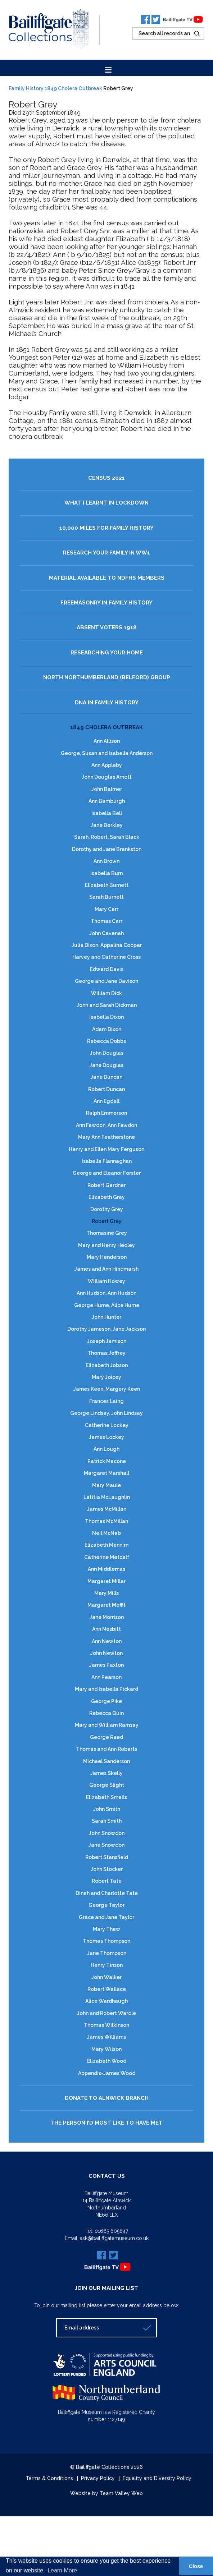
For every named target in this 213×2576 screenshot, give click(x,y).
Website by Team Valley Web (106, 2493)
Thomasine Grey (106, 1233)
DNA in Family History (107, 703)
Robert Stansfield (106, 1857)
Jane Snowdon (106, 1845)
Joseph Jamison (106, 1341)
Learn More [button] (62, 2570)
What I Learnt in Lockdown (106, 503)
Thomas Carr (106, 921)
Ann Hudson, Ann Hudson (106, 1293)
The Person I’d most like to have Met (106, 2123)
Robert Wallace (106, 1989)
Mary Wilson (106, 2049)
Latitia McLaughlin (106, 1497)
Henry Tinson (107, 1965)
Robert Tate (107, 1881)
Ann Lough (106, 1449)
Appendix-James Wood (106, 2073)
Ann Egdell (106, 1101)
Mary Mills (106, 1593)
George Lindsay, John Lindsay (106, 1413)
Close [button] (196, 2566)
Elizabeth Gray (107, 1197)
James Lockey (106, 1437)
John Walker (106, 1977)
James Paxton (106, 1665)
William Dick (106, 993)
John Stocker (107, 1869)
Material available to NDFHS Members (106, 578)
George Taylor (106, 1905)
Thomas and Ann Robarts (106, 1749)
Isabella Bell (106, 813)
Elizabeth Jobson (107, 1365)
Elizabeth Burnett (106, 885)
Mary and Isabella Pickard (106, 1689)
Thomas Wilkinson (106, 2025)
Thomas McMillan (106, 1521)
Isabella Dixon (106, 1017)
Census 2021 (106, 478)
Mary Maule (106, 1485)
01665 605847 (111, 2231)
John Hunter (106, 1317)
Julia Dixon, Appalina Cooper (107, 945)
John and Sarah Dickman (107, 1005)
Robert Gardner (106, 1185)
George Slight (106, 1785)
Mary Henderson (107, 1257)
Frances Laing (106, 1401)
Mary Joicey (106, 1377)
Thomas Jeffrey (106, 1353)
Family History (26, 88)
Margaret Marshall (106, 1473)
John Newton (106, 1653)
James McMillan (106, 1509)
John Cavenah (106, 933)
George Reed (106, 1737)
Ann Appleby (106, 765)
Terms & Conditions (49, 2478)
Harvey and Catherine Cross (106, 957)
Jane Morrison (107, 1617)
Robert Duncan (106, 1089)
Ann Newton (107, 1641)
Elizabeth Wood (106, 2061)
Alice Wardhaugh (106, 2001)
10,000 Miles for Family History (106, 528)
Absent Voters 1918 (107, 628)
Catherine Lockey (106, 1425)
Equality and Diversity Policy (157, 2478)
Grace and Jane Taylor (106, 1917)
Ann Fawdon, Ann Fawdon (106, 1125)
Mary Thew (106, 1929)
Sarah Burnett (106, 897)
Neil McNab (106, 1533)
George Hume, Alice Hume (106, 1305)
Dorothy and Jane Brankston (106, 849)
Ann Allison (107, 741)
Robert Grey (107, 1221)
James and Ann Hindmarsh (106, 1269)
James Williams (106, 2037)
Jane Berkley (107, 825)
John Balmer (106, 789)
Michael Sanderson (106, 1761)
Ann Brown (106, 861)
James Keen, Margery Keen (106, 1389)
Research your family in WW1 (106, 553)
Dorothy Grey (106, 1209)
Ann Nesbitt (106, 1629)
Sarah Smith (107, 1821)
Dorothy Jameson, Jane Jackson (106, 1329)
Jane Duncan (106, 1077)
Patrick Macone (106, 1461)
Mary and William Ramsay (107, 1725)
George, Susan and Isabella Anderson (107, 753)
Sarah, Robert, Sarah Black (106, 837)
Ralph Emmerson (106, 1113)
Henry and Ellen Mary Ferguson (106, 1149)
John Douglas (106, 1053)
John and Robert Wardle (106, 2013)
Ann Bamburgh (107, 801)
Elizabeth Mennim (106, 1545)
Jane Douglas (106, 1065)
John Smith (106, 1809)
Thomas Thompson (106, 1941)
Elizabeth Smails (106, 1797)
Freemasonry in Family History (106, 603)
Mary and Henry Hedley (106, 1245)
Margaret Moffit (106, 1605)
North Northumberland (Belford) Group (106, 678)
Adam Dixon (106, 1029)
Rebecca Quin (106, 1713)
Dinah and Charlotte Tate (107, 1893)
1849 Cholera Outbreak (73, 88)
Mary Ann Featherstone (106, 1137)
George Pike (106, 1701)
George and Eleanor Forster (107, 1173)
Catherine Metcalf (106, 1557)
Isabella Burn (106, 873)
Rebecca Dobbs (106, 1041)
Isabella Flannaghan (107, 1161)
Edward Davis (106, 969)
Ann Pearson (106, 1677)
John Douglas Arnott (107, 777)
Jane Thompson (106, 1953)
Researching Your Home (107, 653)
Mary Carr (106, 909)
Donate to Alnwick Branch (107, 2098)
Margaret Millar (106, 1581)
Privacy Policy (98, 2478)
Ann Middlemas (106, 1569)
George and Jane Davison (106, 981)
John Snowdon (106, 1833)
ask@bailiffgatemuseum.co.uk (114, 2238)
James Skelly (106, 1773)
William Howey (106, 1281)
